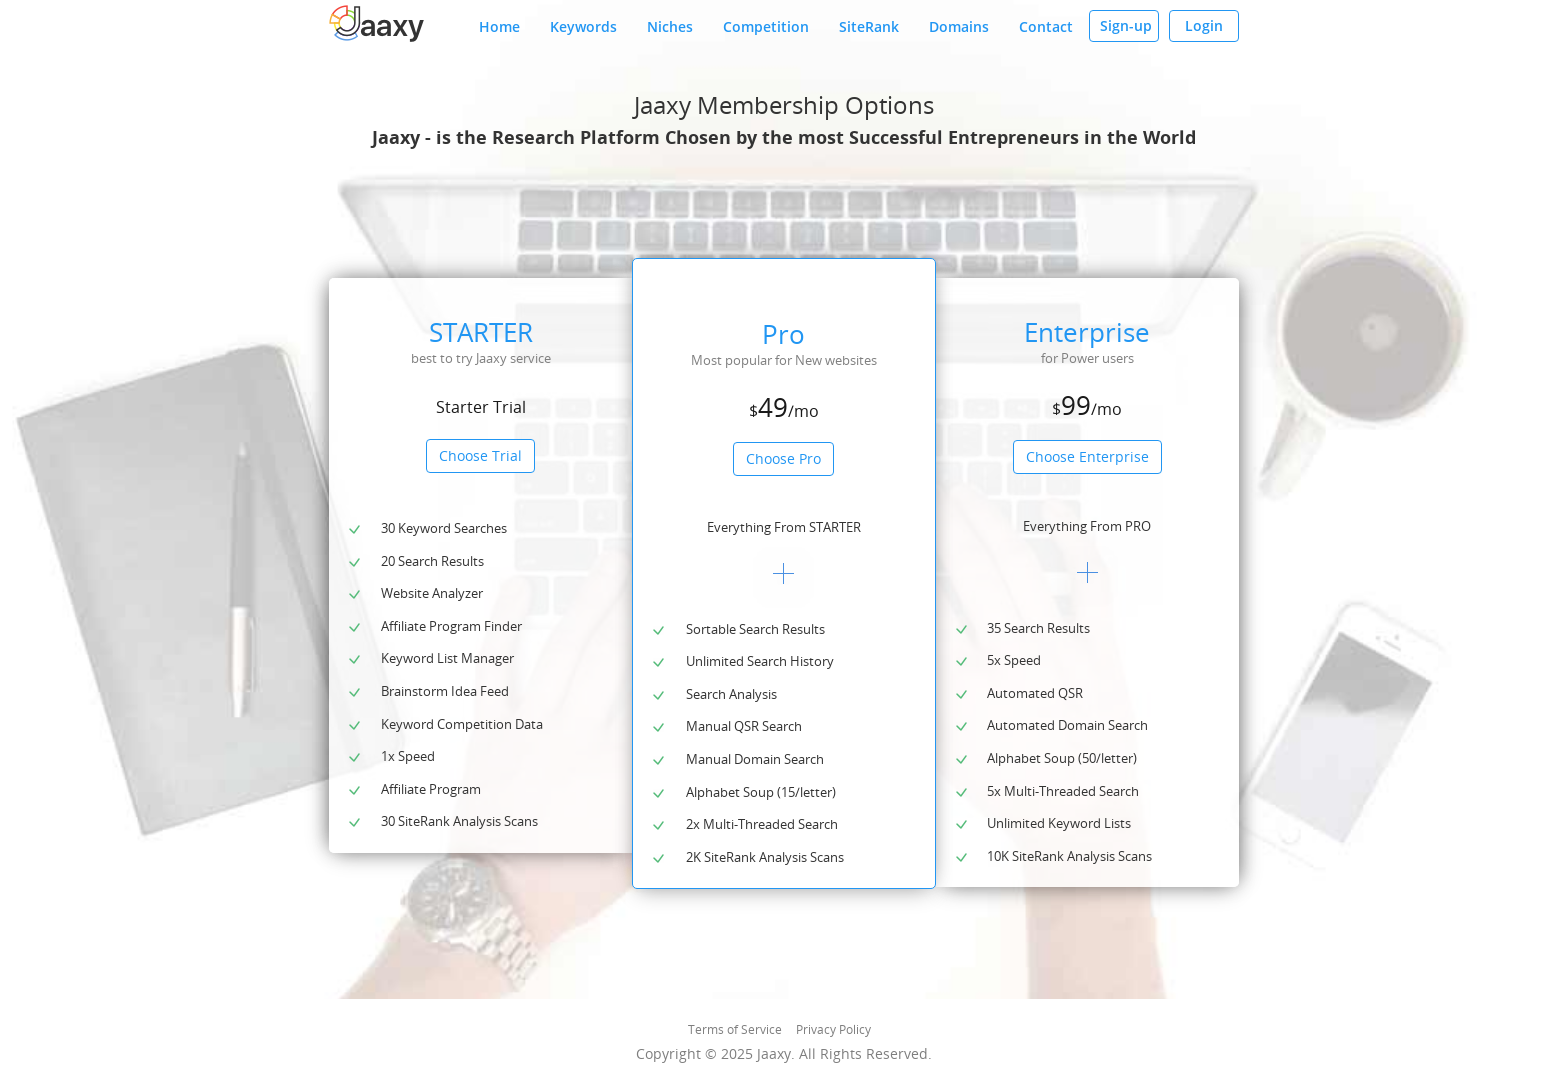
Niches (670, 26)
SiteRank (869, 26)
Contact (1046, 26)
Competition (766, 26)
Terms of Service (735, 1029)
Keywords (583, 26)
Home (499, 26)
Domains (959, 26)
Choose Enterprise (1087, 456)
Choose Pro (783, 458)
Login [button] (1204, 25)
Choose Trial (480, 455)
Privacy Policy (833, 1029)
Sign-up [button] (1126, 25)
